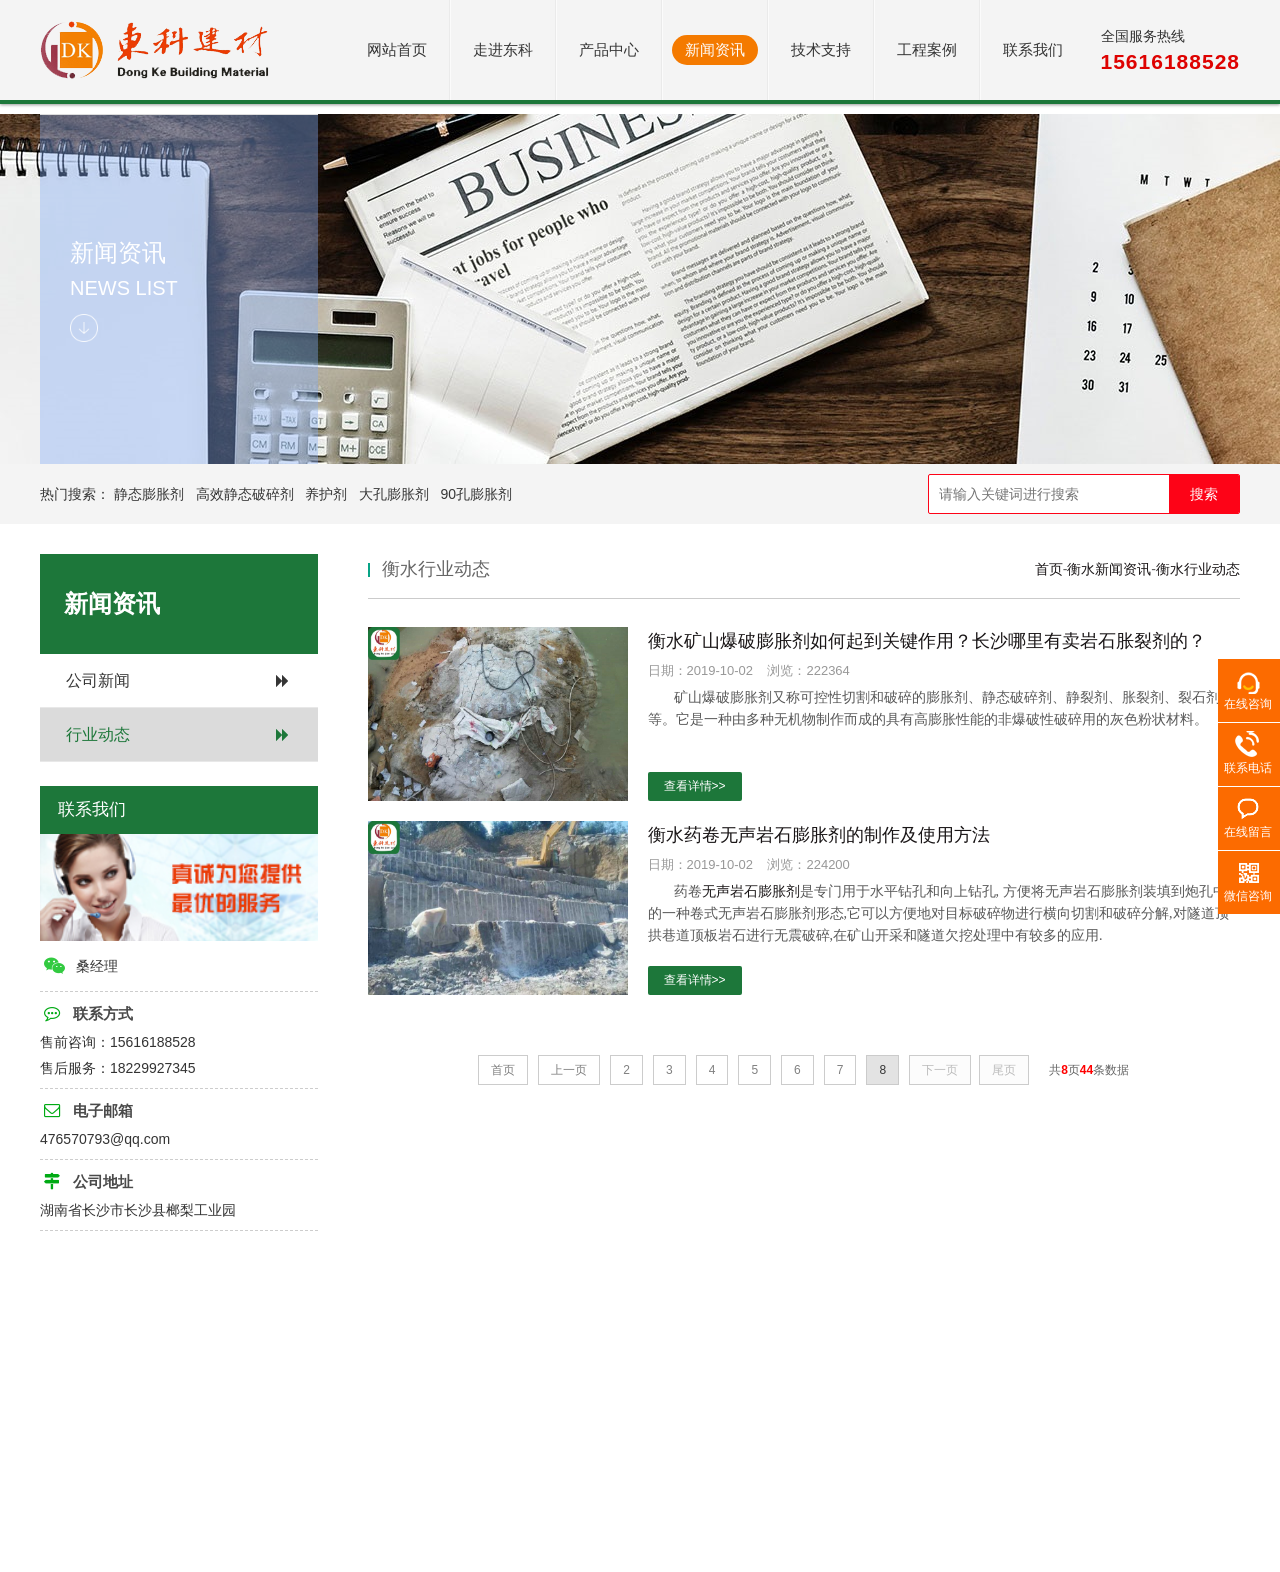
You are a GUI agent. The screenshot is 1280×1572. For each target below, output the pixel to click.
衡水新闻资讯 (1109, 569)
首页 (1049, 569)
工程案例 (927, 49)
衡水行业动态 (1198, 569)
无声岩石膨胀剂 (751, 891)
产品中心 (609, 49)
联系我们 (1033, 49)
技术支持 (821, 49)
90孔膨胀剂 (477, 494)
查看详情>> (695, 786)
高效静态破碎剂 (245, 494)
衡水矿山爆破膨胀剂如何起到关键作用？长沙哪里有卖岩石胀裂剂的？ (927, 641)
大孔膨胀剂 (394, 494)
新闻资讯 (715, 49)
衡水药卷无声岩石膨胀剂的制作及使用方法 (819, 835)
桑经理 (80, 966)
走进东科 (503, 49)
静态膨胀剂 (149, 494)
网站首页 (397, 49)
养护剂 (326, 494)
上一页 (569, 1070)
